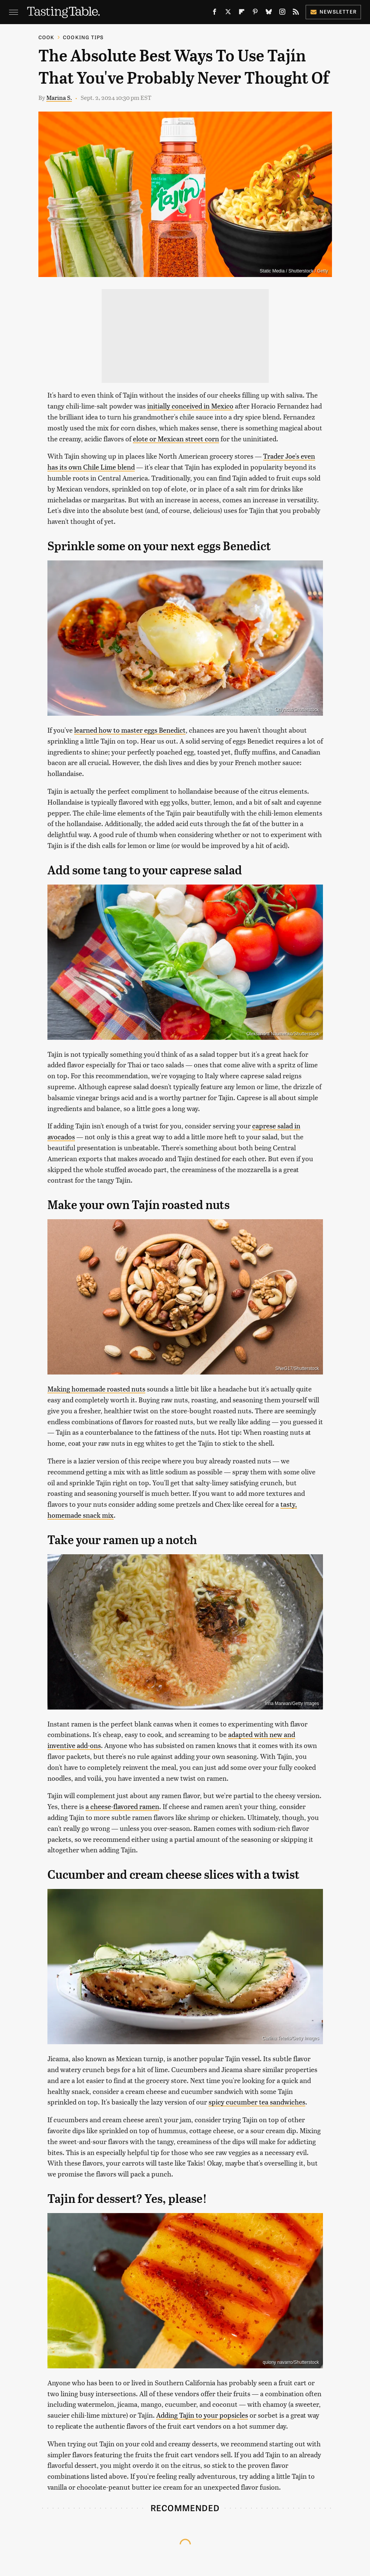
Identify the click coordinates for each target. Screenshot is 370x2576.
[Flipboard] (241, 13)
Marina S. (59, 97)
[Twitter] (228, 13)
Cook (46, 37)
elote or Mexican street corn (176, 438)
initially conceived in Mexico (190, 405)
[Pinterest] (255, 13)
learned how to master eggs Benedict (130, 730)
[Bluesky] (269, 13)
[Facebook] (214, 13)
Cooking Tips (83, 37)
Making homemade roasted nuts (96, 1388)
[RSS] (296, 13)
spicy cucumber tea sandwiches (257, 2101)
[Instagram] (282, 13)
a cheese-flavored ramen (122, 1806)
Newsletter (333, 11)
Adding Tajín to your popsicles (202, 2415)
